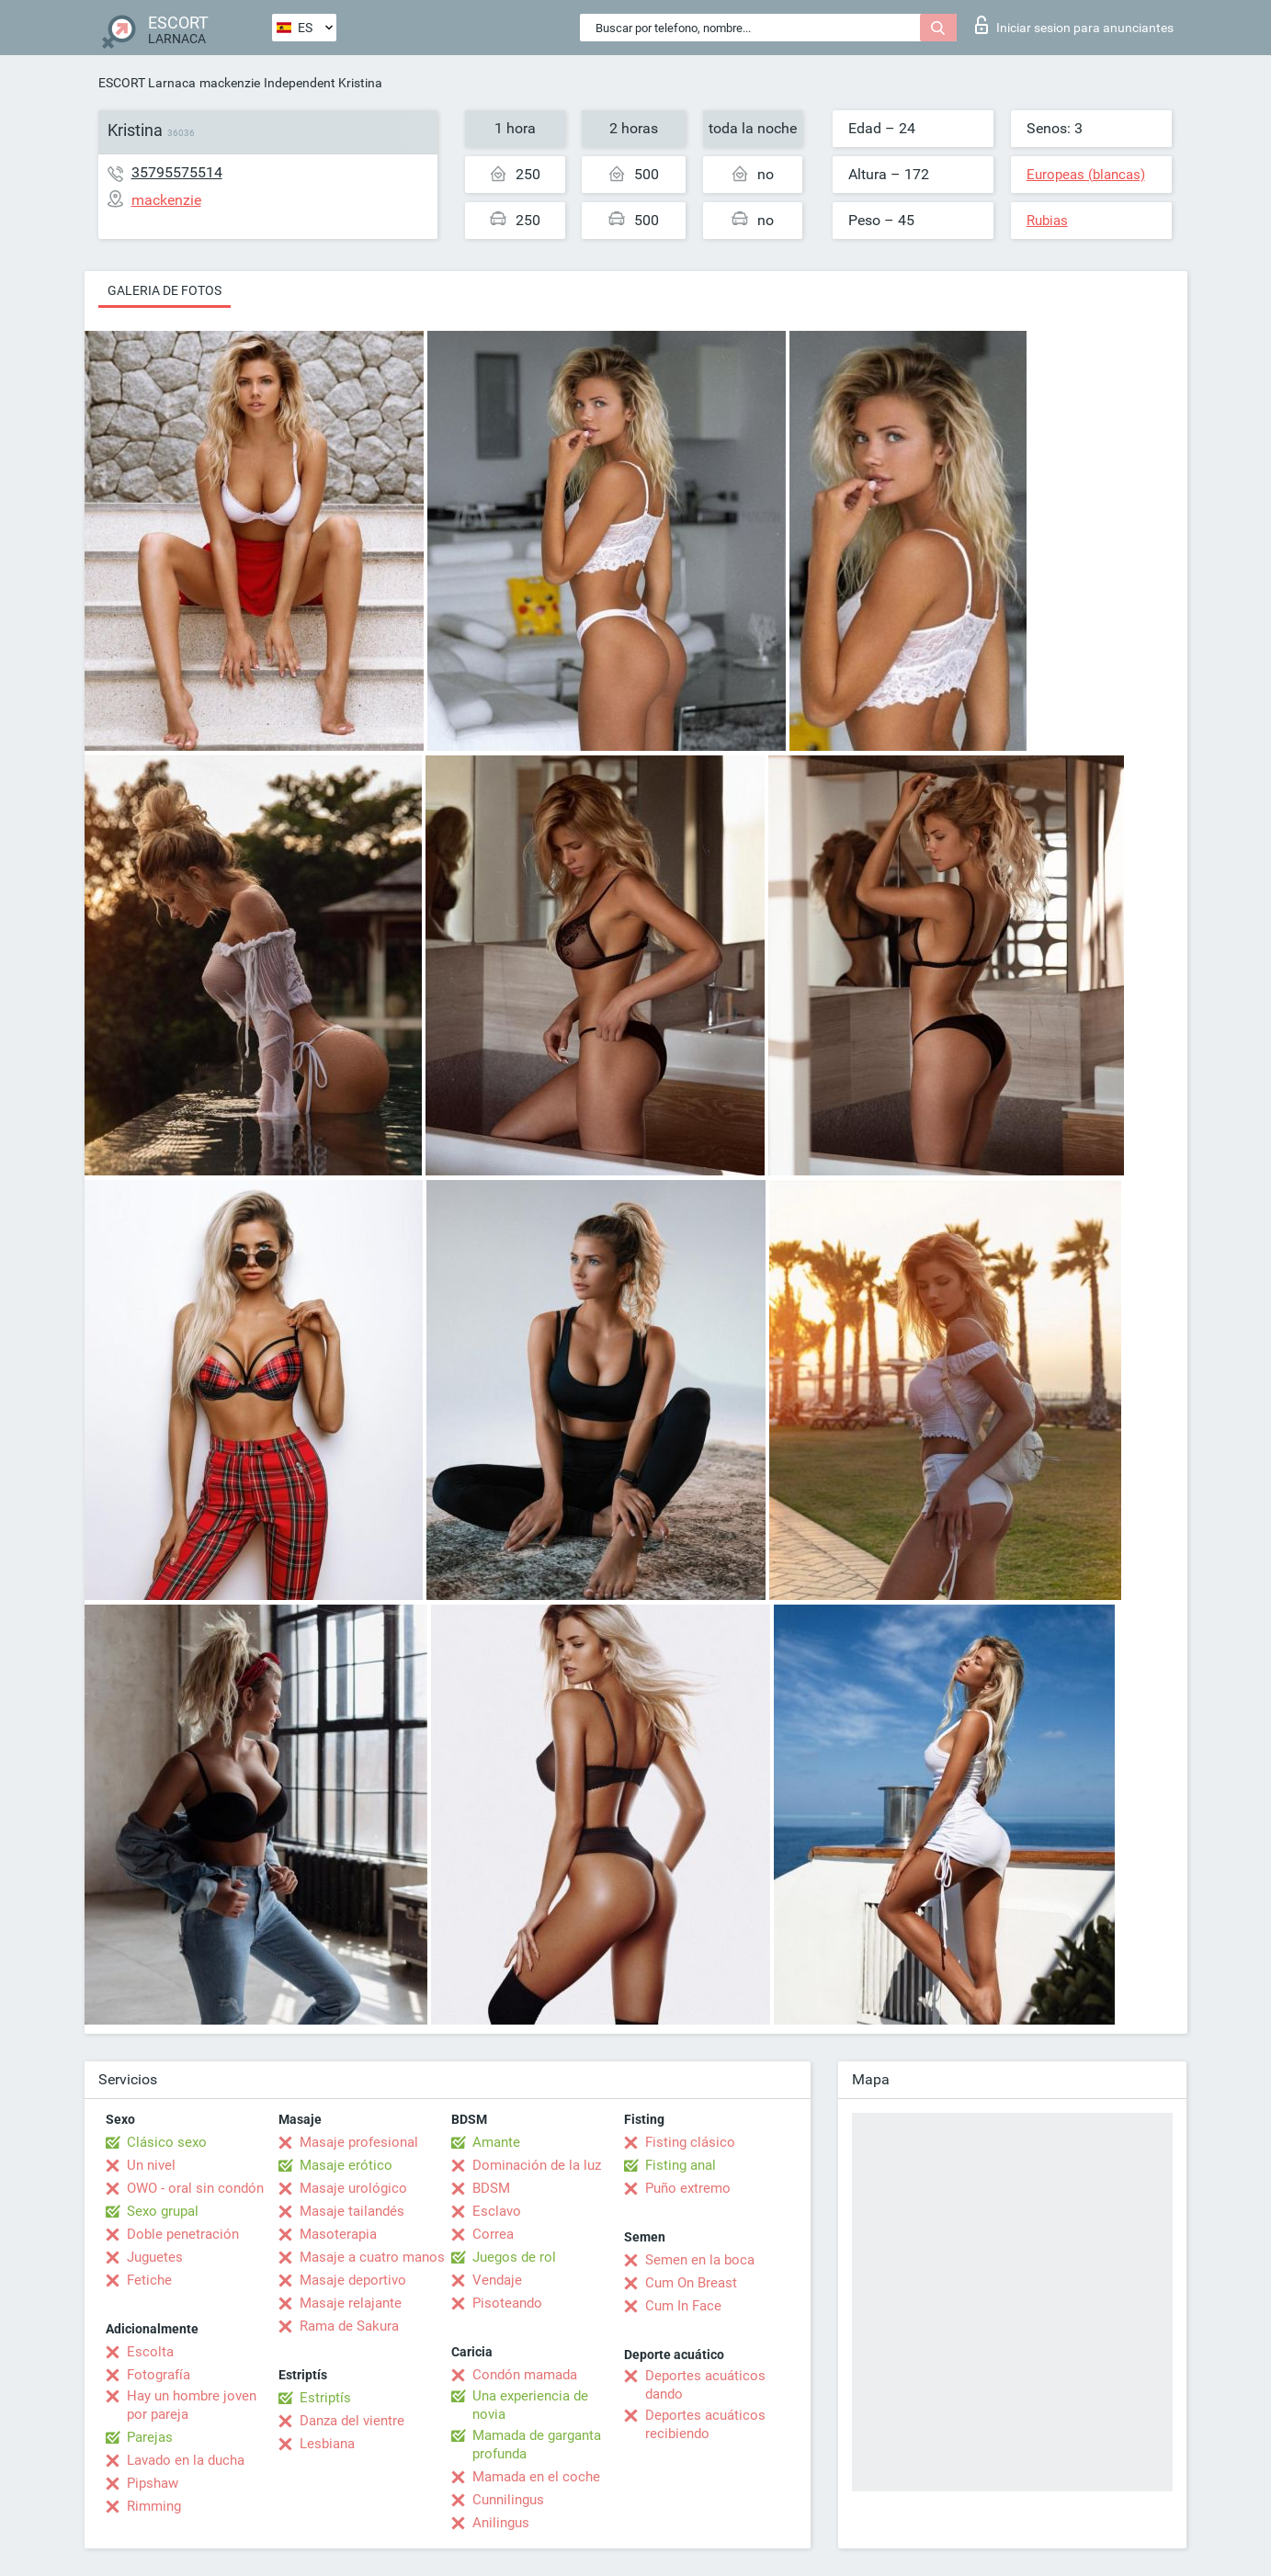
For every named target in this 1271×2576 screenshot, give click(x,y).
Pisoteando (507, 2303)
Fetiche (149, 2280)
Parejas (150, 2437)
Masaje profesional (359, 2142)
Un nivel (151, 2165)
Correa (493, 2234)
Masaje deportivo (353, 2280)
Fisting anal (680, 2165)
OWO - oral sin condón (195, 2188)
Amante (496, 2142)
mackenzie (229, 82)
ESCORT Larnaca (147, 82)
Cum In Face (683, 2306)
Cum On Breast (691, 2283)
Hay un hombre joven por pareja (191, 2405)
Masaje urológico (353, 2188)
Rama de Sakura (349, 2326)
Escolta (150, 2351)
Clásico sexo (167, 2142)
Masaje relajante (351, 2303)
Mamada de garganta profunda (536, 2444)
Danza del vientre (352, 2420)
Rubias (1047, 220)
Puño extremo (688, 2188)
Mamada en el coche (536, 2476)
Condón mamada (524, 2374)
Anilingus (500, 2522)
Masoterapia (338, 2234)
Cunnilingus (508, 2499)
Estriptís (325, 2397)
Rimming (154, 2506)
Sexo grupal (163, 2211)
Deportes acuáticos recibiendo (705, 2424)
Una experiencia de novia (530, 2405)
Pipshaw (152, 2483)
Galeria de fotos (164, 290)
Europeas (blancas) (1086, 174)
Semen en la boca (700, 2260)
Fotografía (158, 2374)
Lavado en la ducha (185, 2460)
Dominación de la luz (536, 2165)
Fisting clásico (690, 2142)
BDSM (491, 2188)
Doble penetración (183, 2234)
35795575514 (176, 172)
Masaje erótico (346, 2165)
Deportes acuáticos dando (705, 2384)
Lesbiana (327, 2443)
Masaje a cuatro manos (372, 2257)
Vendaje (497, 2280)
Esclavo (496, 2211)
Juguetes (155, 2257)
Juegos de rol (514, 2257)
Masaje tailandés (352, 2211)
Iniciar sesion (1074, 25)
